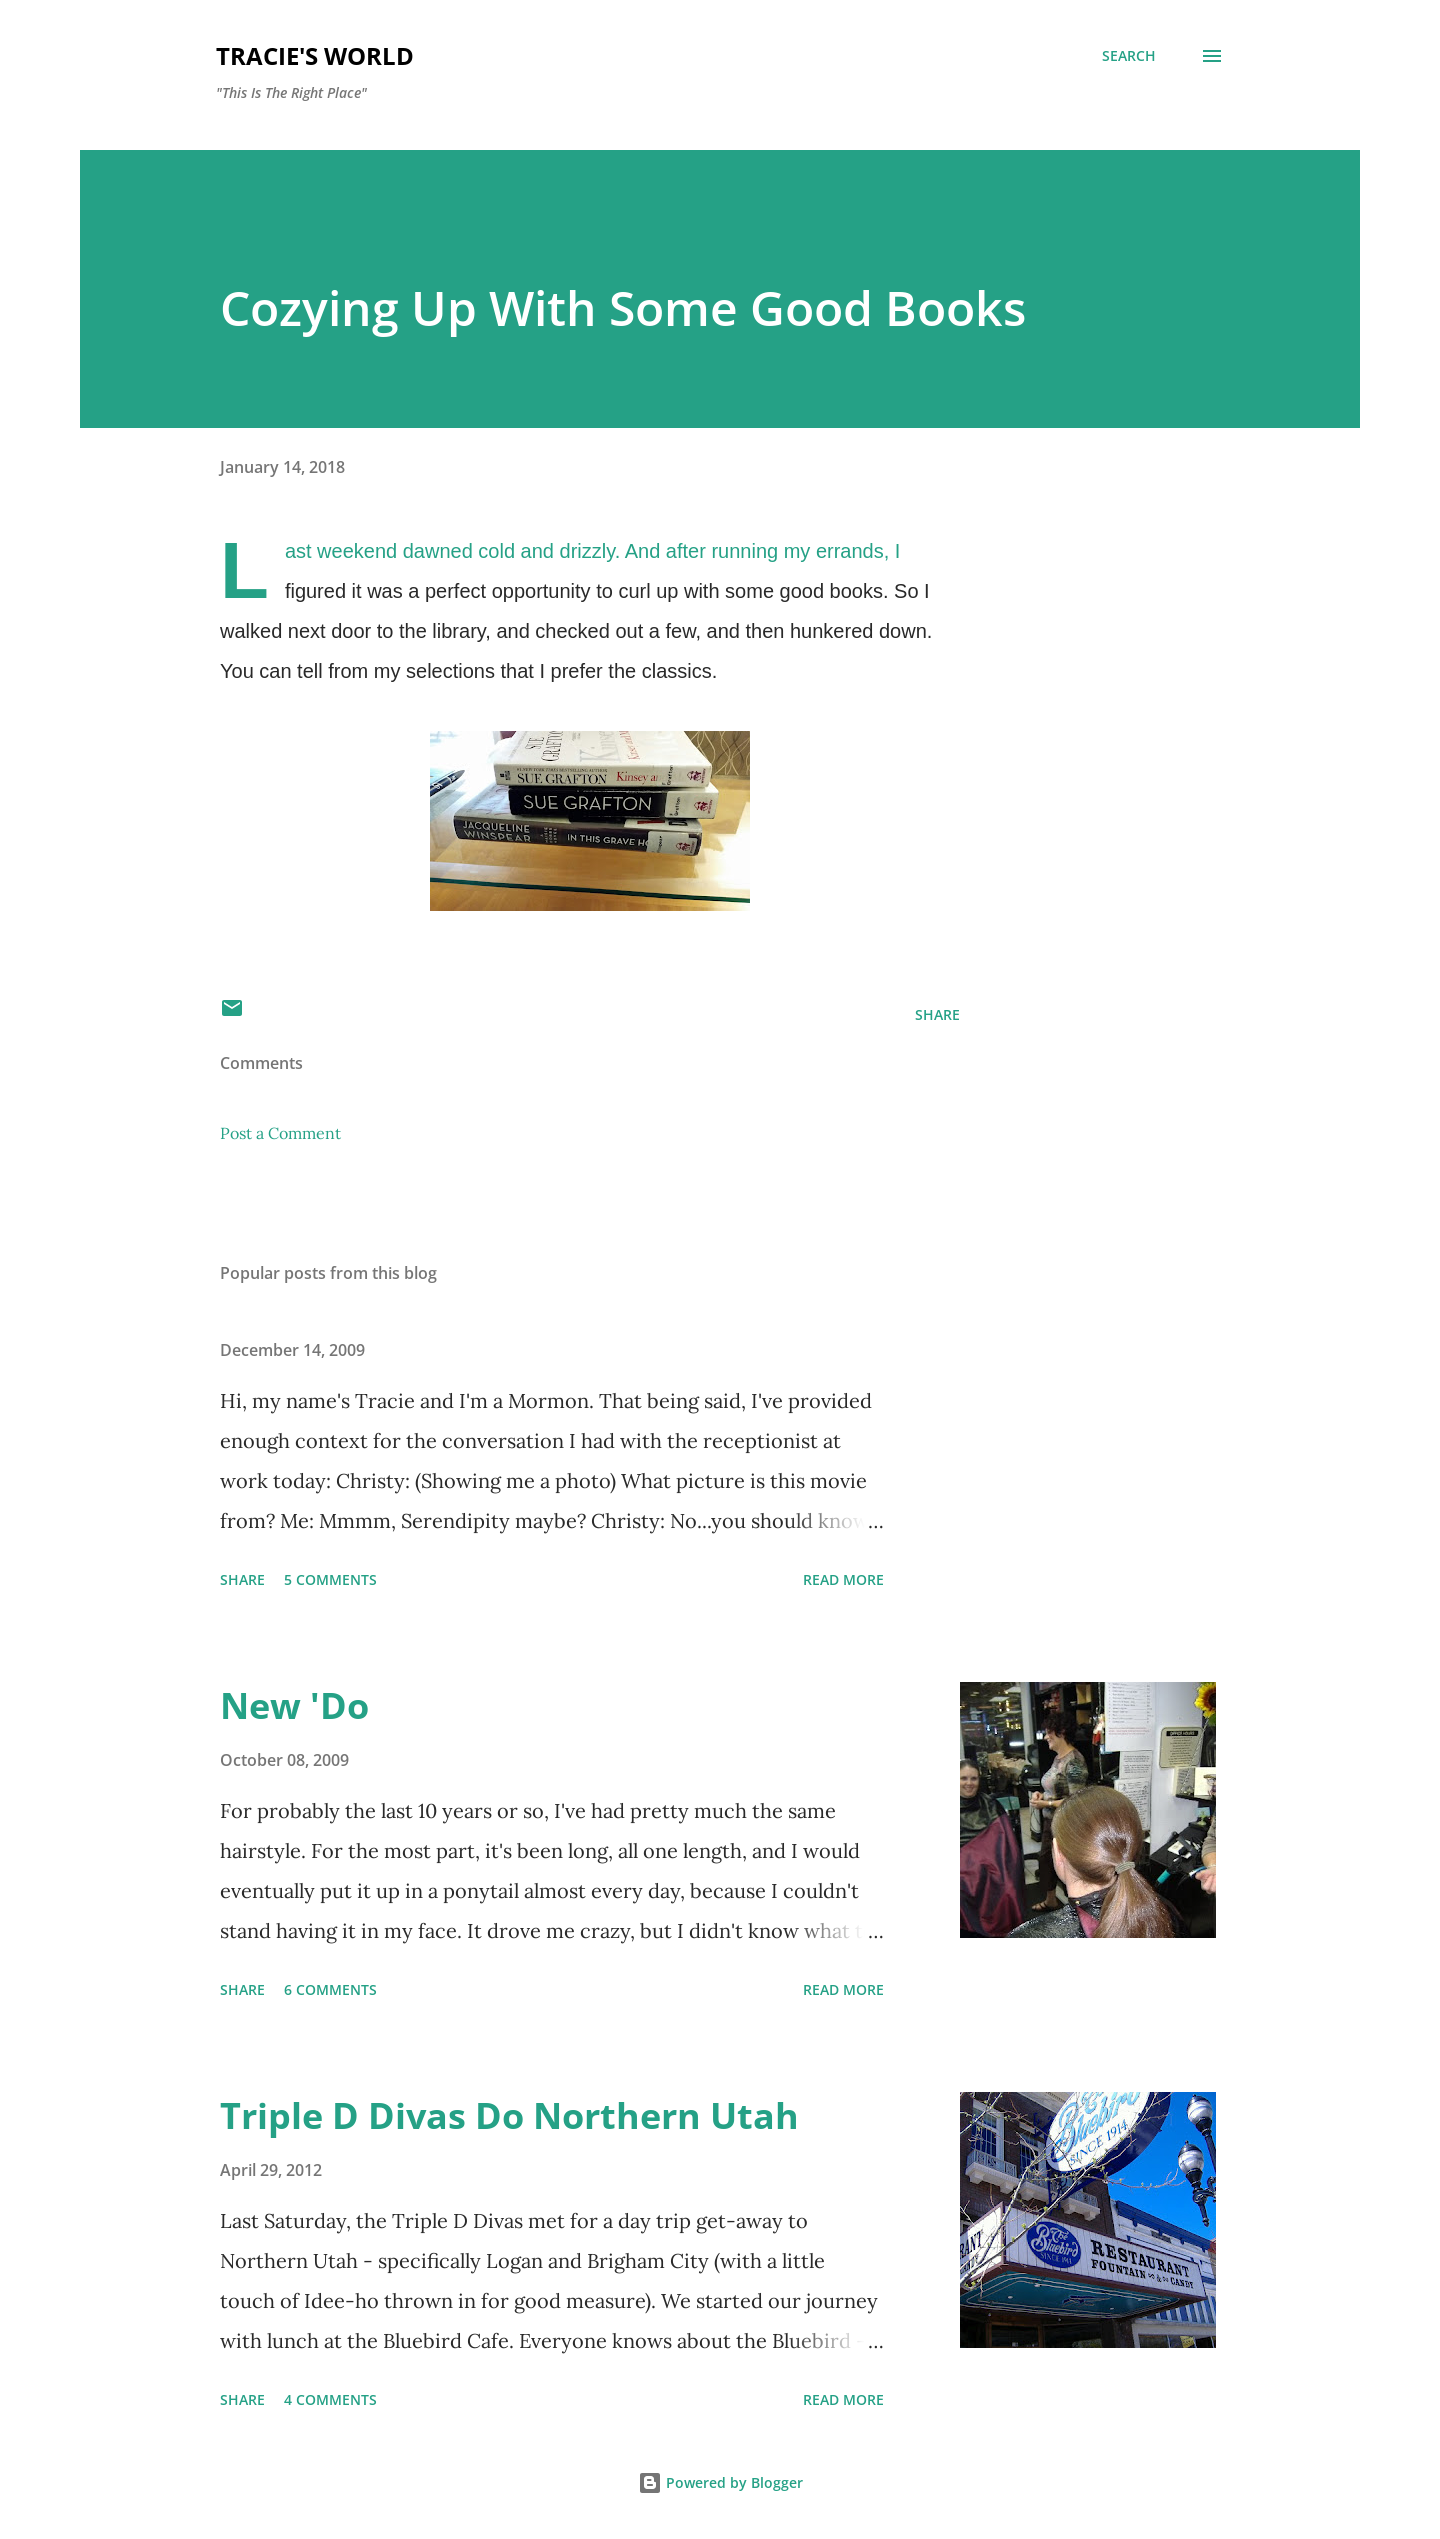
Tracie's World (315, 55)
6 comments (330, 1989)
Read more (843, 1579)
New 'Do (294, 1705)
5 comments (330, 1579)
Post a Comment (280, 1133)
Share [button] (937, 1014)
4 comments (330, 2399)
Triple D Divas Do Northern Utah (509, 2115)
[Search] (1129, 56)
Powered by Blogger (720, 2482)
